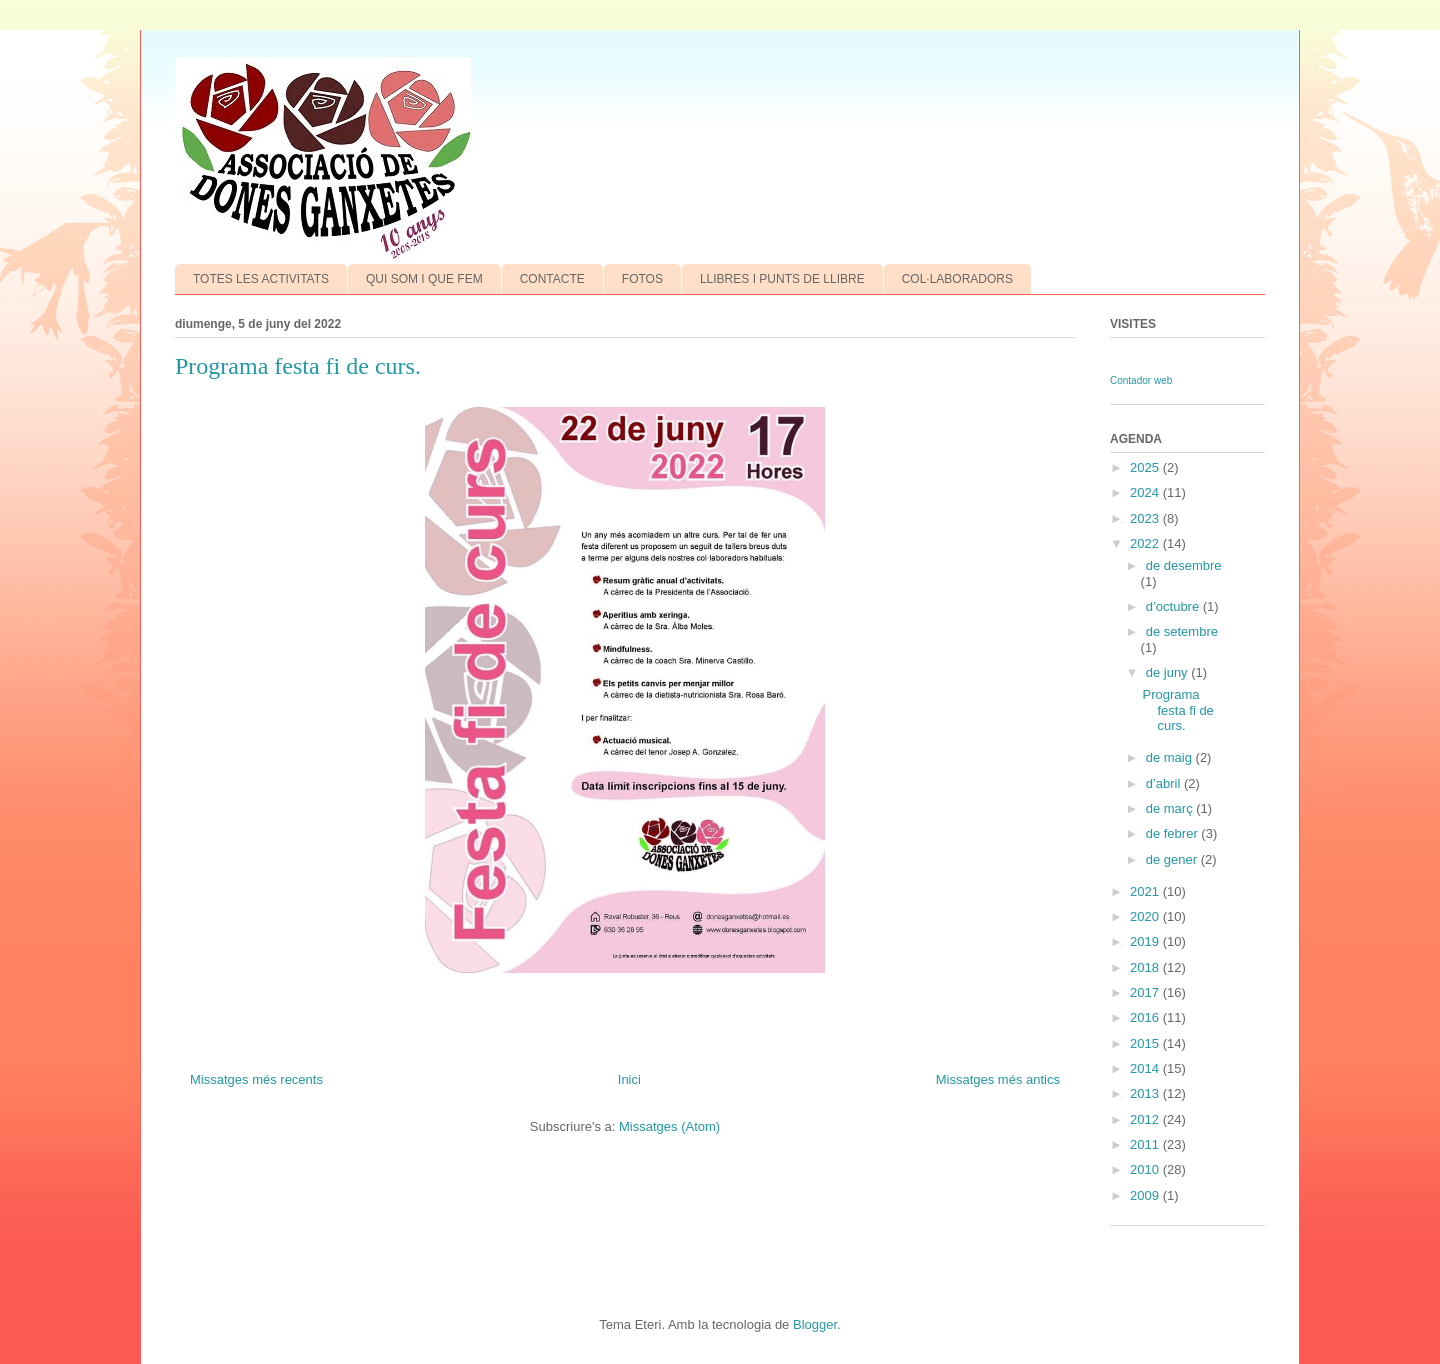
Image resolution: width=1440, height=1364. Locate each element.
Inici (629, 1079)
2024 (1146, 492)
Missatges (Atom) (669, 1126)
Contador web (1141, 380)
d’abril (1165, 783)
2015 (1146, 1043)
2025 (1146, 467)
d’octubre (1174, 606)
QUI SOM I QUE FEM (424, 279)
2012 (1146, 1119)
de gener (1173, 859)
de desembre (1184, 565)
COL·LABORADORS (957, 279)
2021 (1146, 891)
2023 (1146, 518)
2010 (1146, 1169)
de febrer (1174, 833)
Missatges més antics (998, 1079)
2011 (1146, 1144)
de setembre (1182, 631)
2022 (1146, 543)
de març (1171, 808)
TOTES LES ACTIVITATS (261, 279)
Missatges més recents (256, 1079)
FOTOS (642, 279)
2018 (1146, 967)
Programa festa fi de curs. (298, 366)
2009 (1146, 1195)
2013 (1146, 1093)
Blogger (815, 1324)
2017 (1146, 992)
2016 (1146, 1017)
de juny (1169, 672)
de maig (1171, 757)
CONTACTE (552, 279)
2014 (1146, 1068)
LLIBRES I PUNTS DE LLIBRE (782, 279)
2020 (1146, 916)
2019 (1146, 941)
